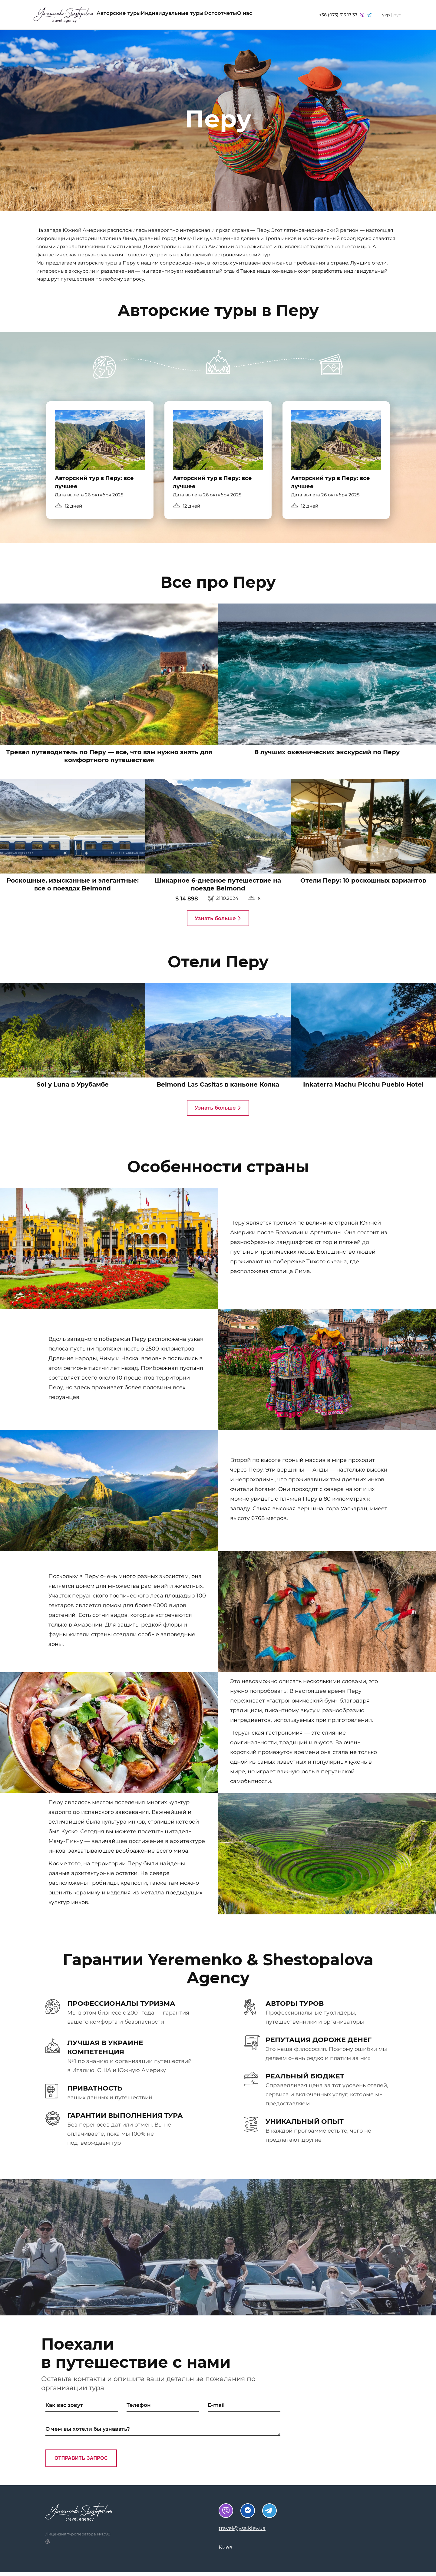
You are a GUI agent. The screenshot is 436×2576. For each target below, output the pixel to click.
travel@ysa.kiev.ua (242, 2532)
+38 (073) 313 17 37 (345, 15)
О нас (287, 15)
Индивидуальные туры (191, 15)
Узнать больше (218, 922)
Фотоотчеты (251, 15)
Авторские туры (125, 15)
